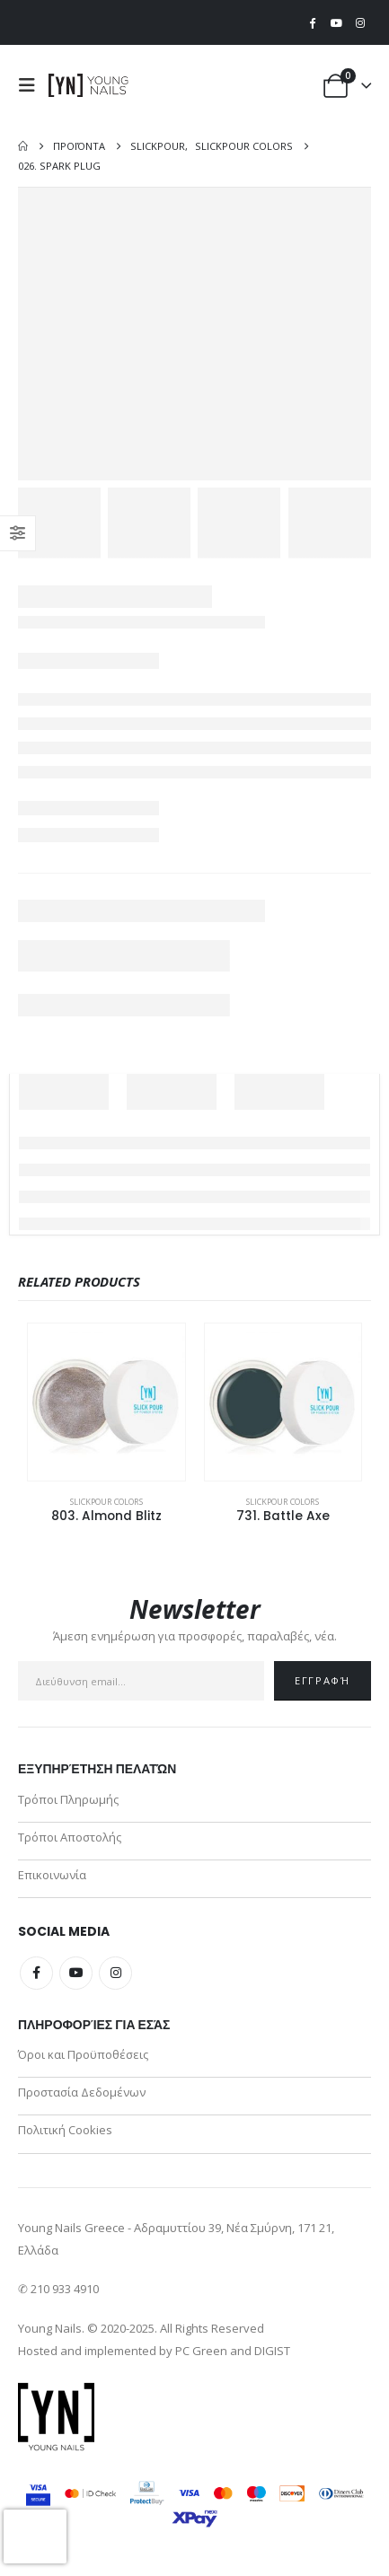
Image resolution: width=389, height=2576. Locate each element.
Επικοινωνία (52, 1875)
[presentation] (35, 2536)
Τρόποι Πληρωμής (68, 1799)
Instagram (115, 1973)
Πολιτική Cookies (65, 2130)
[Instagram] (360, 22)
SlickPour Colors (106, 1502)
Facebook (36, 1973)
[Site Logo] (89, 85)
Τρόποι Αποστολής (69, 1837)
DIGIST (272, 2351)
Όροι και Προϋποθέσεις (83, 2054)
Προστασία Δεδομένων (82, 2092)
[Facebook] (312, 22)
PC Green (201, 2351)
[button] (31, 85)
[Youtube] (336, 22)
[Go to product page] (106, 1402)
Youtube (76, 1973)
